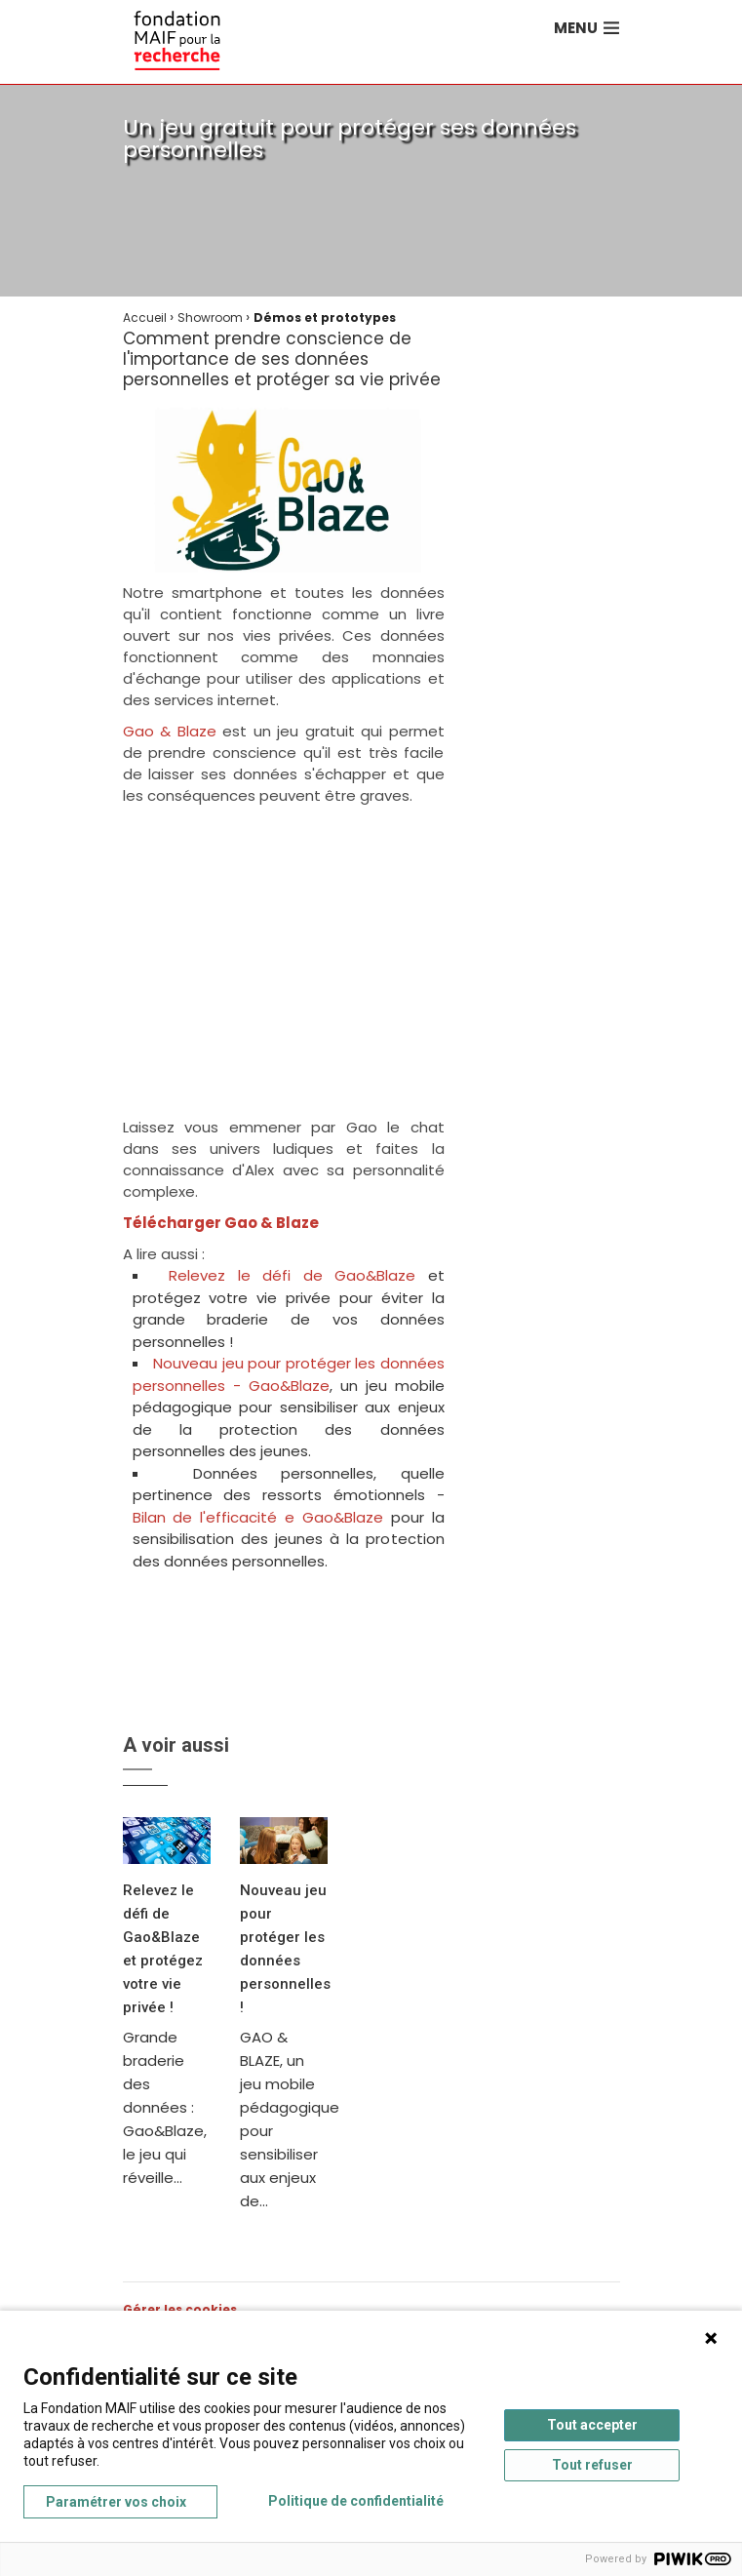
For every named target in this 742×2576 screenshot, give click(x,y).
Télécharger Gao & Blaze (221, 1222)
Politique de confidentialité (356, 2501)
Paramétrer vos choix (116, 2502)
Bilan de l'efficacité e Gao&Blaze (258, 1517)
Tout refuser (592, 2465)
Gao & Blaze (169, 731)
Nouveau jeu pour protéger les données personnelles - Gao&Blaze (289, 1374)
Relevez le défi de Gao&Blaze (298, 1275)
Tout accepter (592, 2425)
